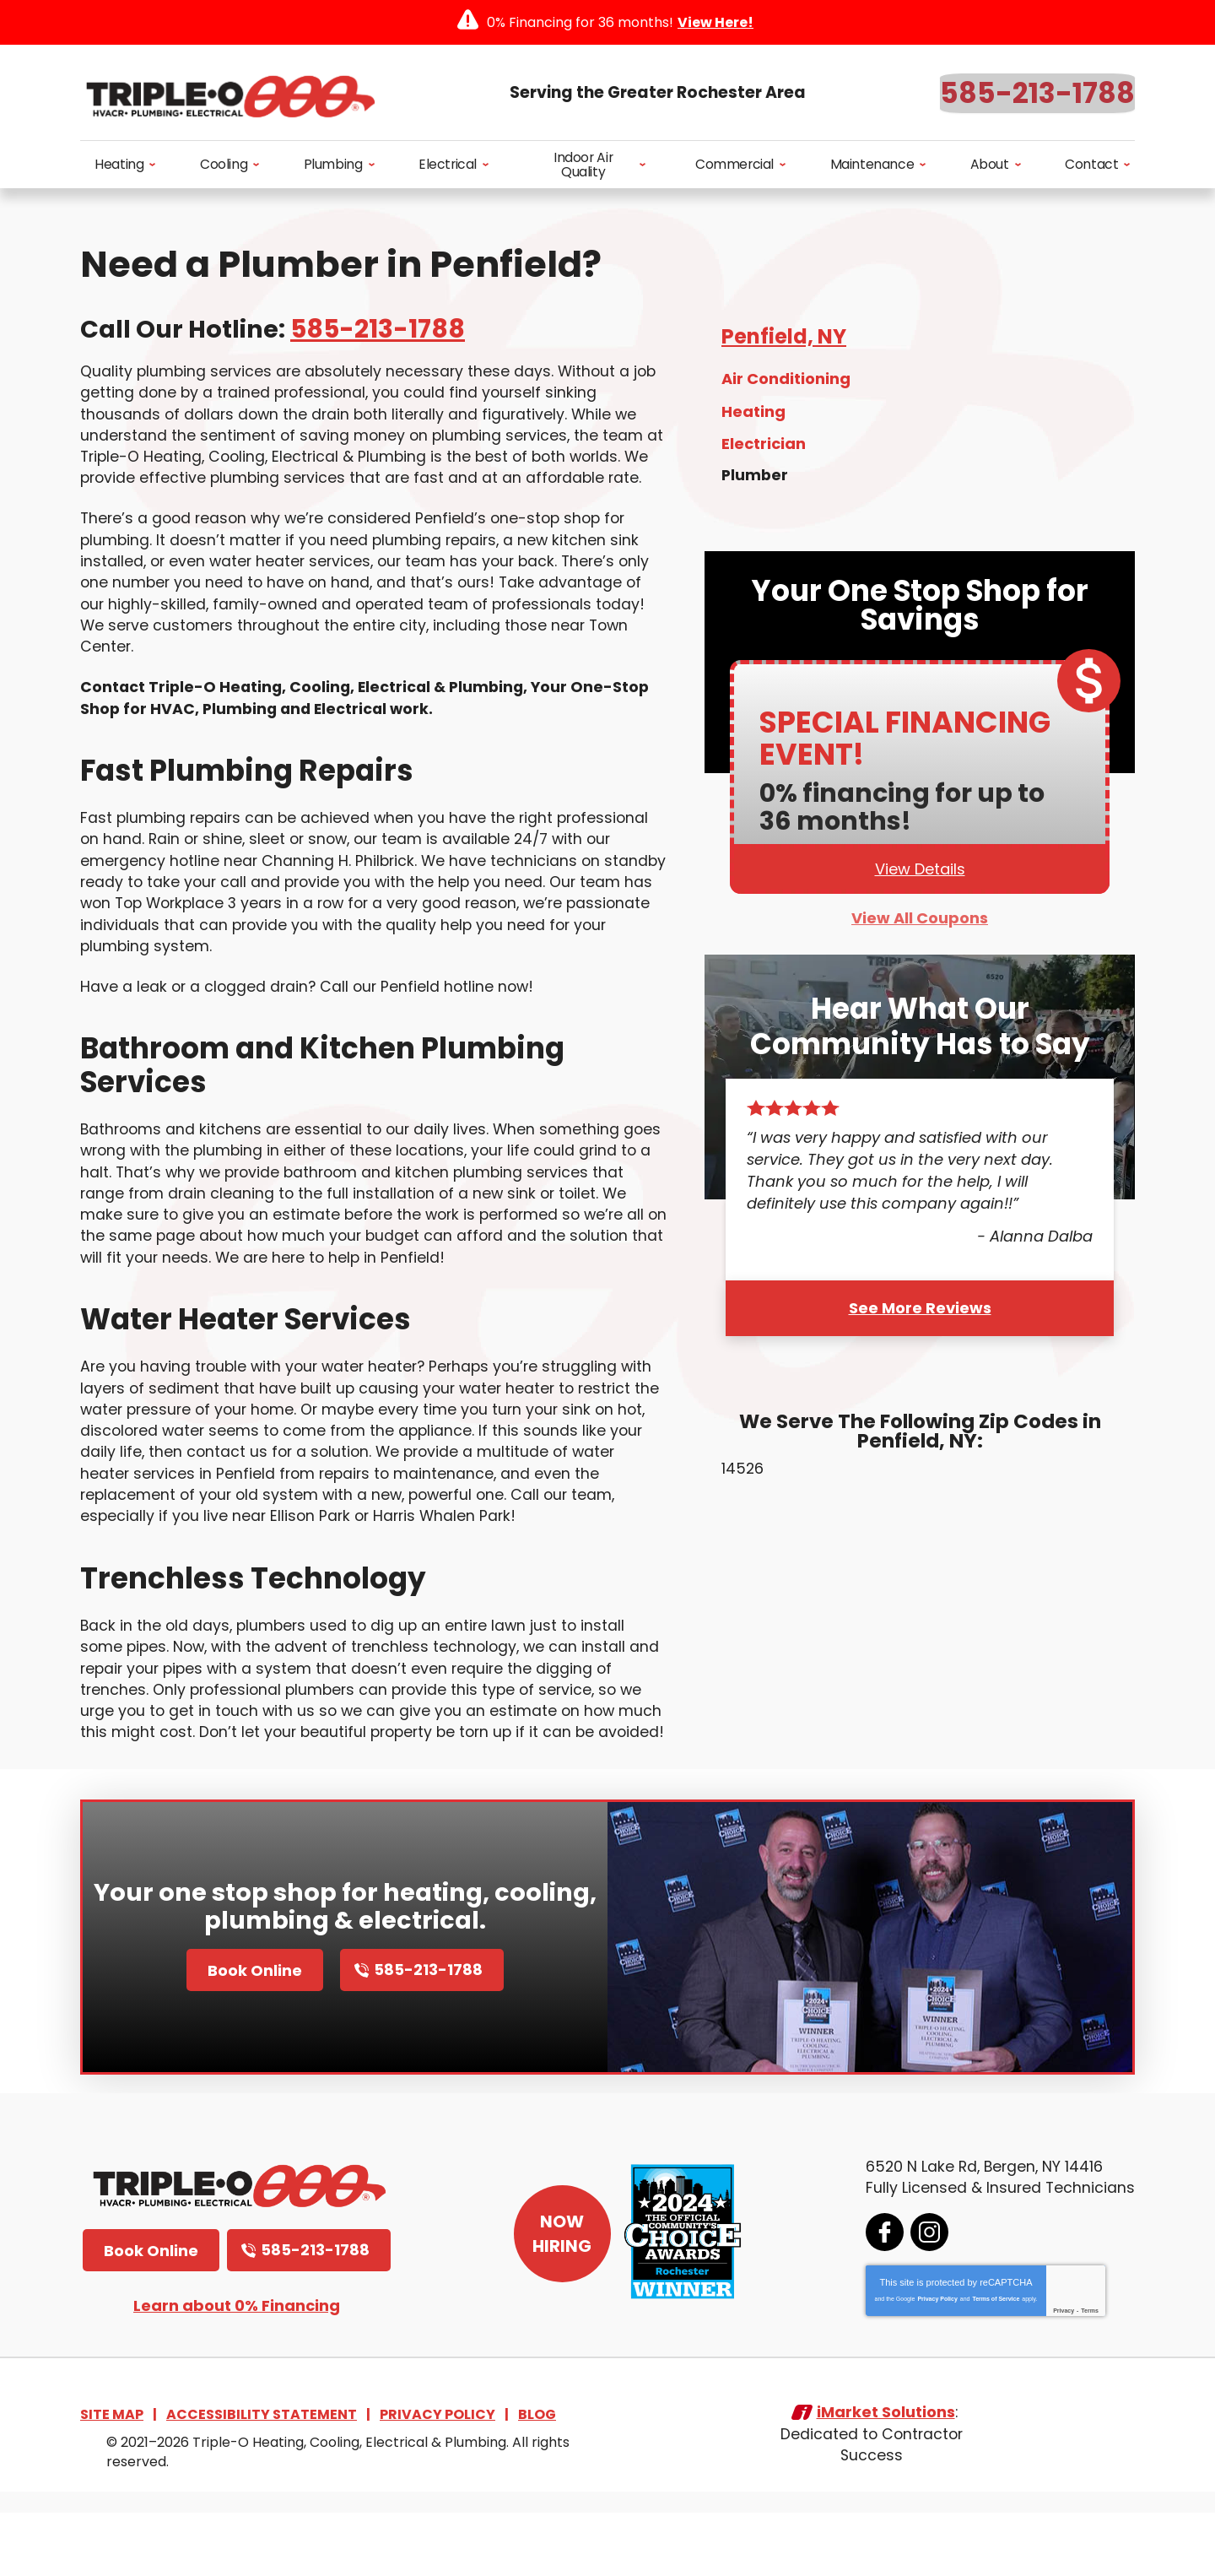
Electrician (763, 446)
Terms (1088, 2371)
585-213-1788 (1037, 93)
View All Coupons (919, 923)
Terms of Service (994, 2359)
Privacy (1061, 2371)
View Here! (715, 22)
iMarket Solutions (885, 2476)
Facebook (883, 2293)
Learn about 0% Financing (236, 2366)
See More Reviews (920, 1312)
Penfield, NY (783, 341)
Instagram (928, 2293)
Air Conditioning (785, 384)
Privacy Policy (935, 2359)
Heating (753, 415)
